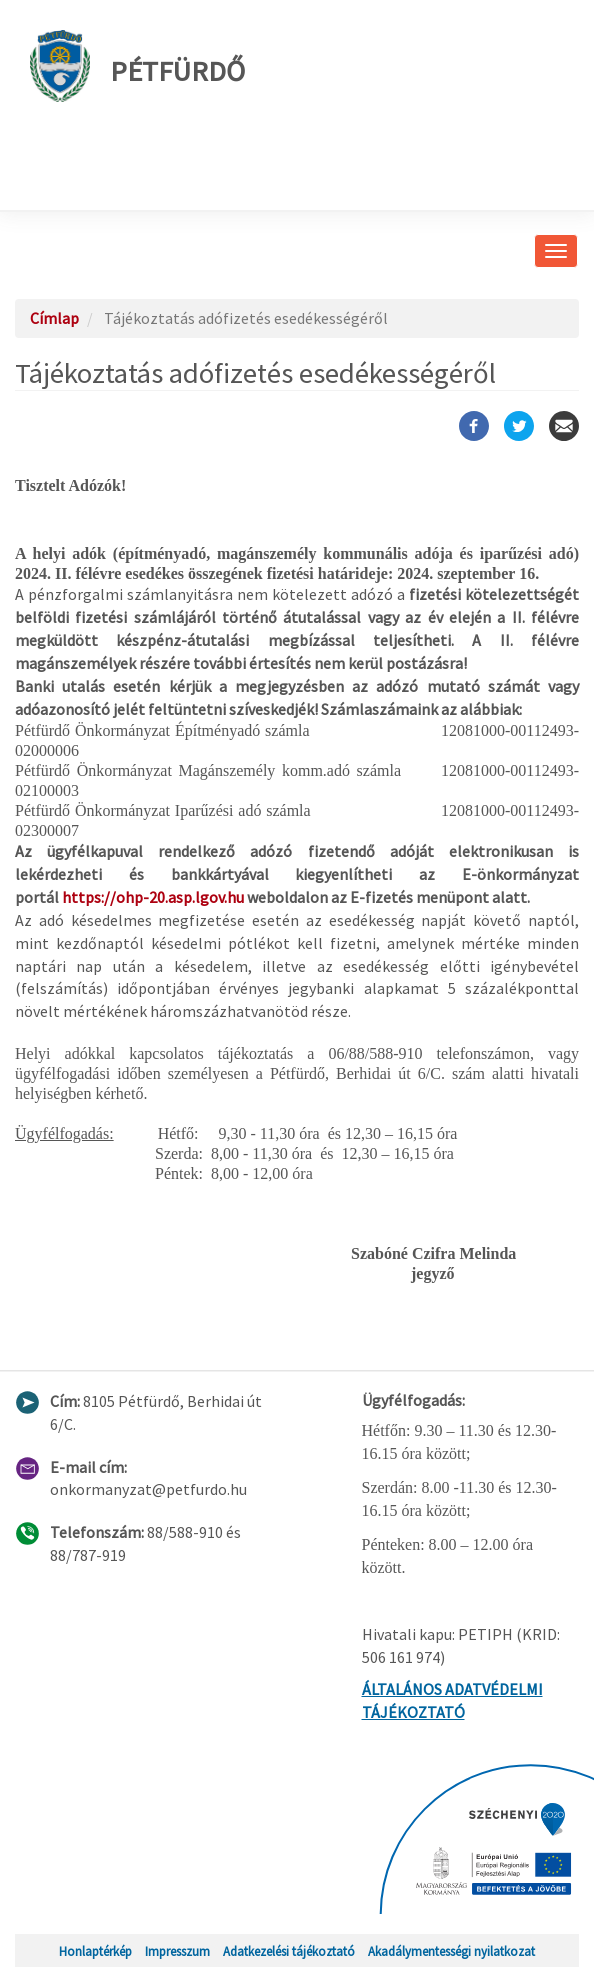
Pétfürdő (137, 66)
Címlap (54, 318)
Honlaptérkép (95, 1951)
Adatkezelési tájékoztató (289, 1951)
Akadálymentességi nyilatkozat (451, 1951)
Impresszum (177, 1951)
